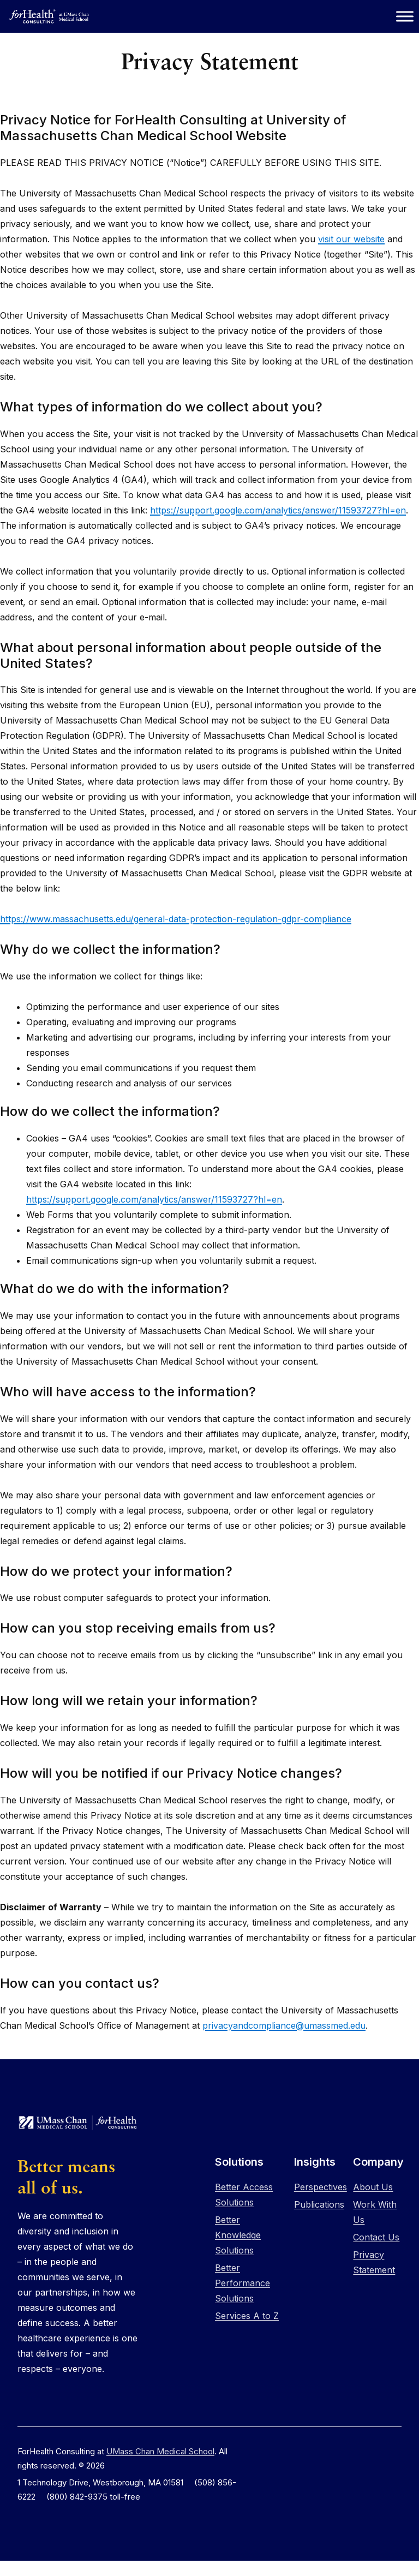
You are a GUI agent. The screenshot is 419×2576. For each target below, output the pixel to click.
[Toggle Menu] (405, 16)
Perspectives (320, 2186)
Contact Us (376, 2237)
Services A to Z (247, 2315)
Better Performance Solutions (242, 2283)
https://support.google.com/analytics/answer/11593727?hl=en (278, 510)
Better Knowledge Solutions (238, 2235)
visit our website (351, 239)
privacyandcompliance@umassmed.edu (284, 2025)
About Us (373, 2186)
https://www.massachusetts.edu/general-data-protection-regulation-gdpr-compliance (175, 918)
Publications (319, 2204)
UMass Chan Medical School (160, 2451)
